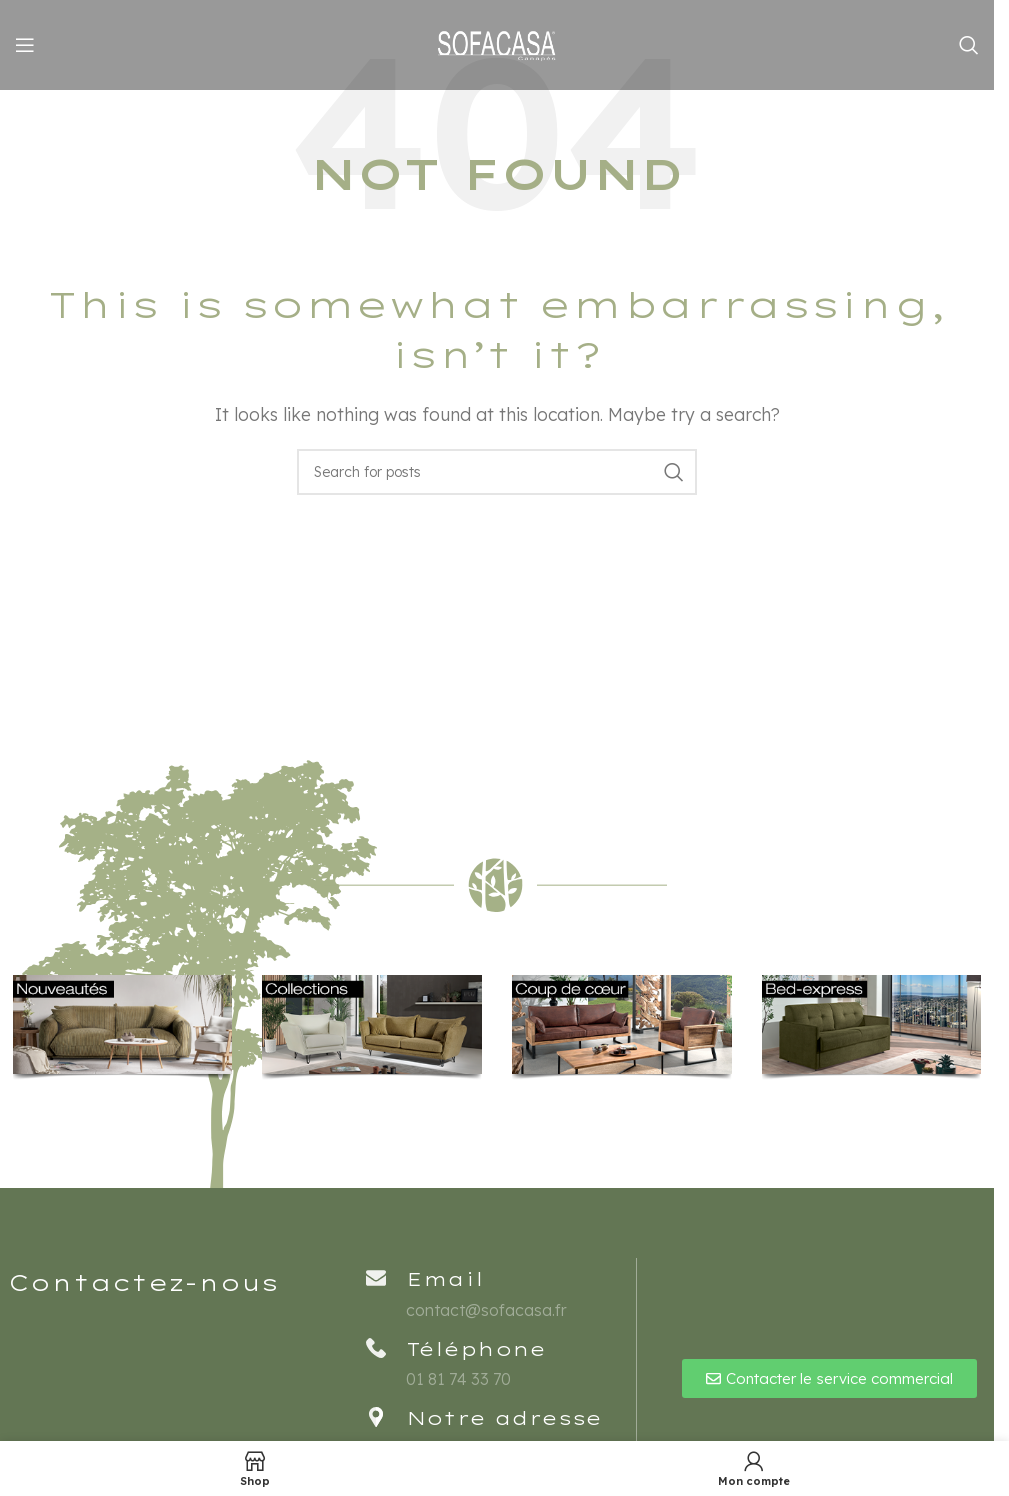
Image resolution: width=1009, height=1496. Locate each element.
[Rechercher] (969, 45)
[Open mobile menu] (25, 45)
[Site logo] (497, 43)
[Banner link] (123, 1028)
